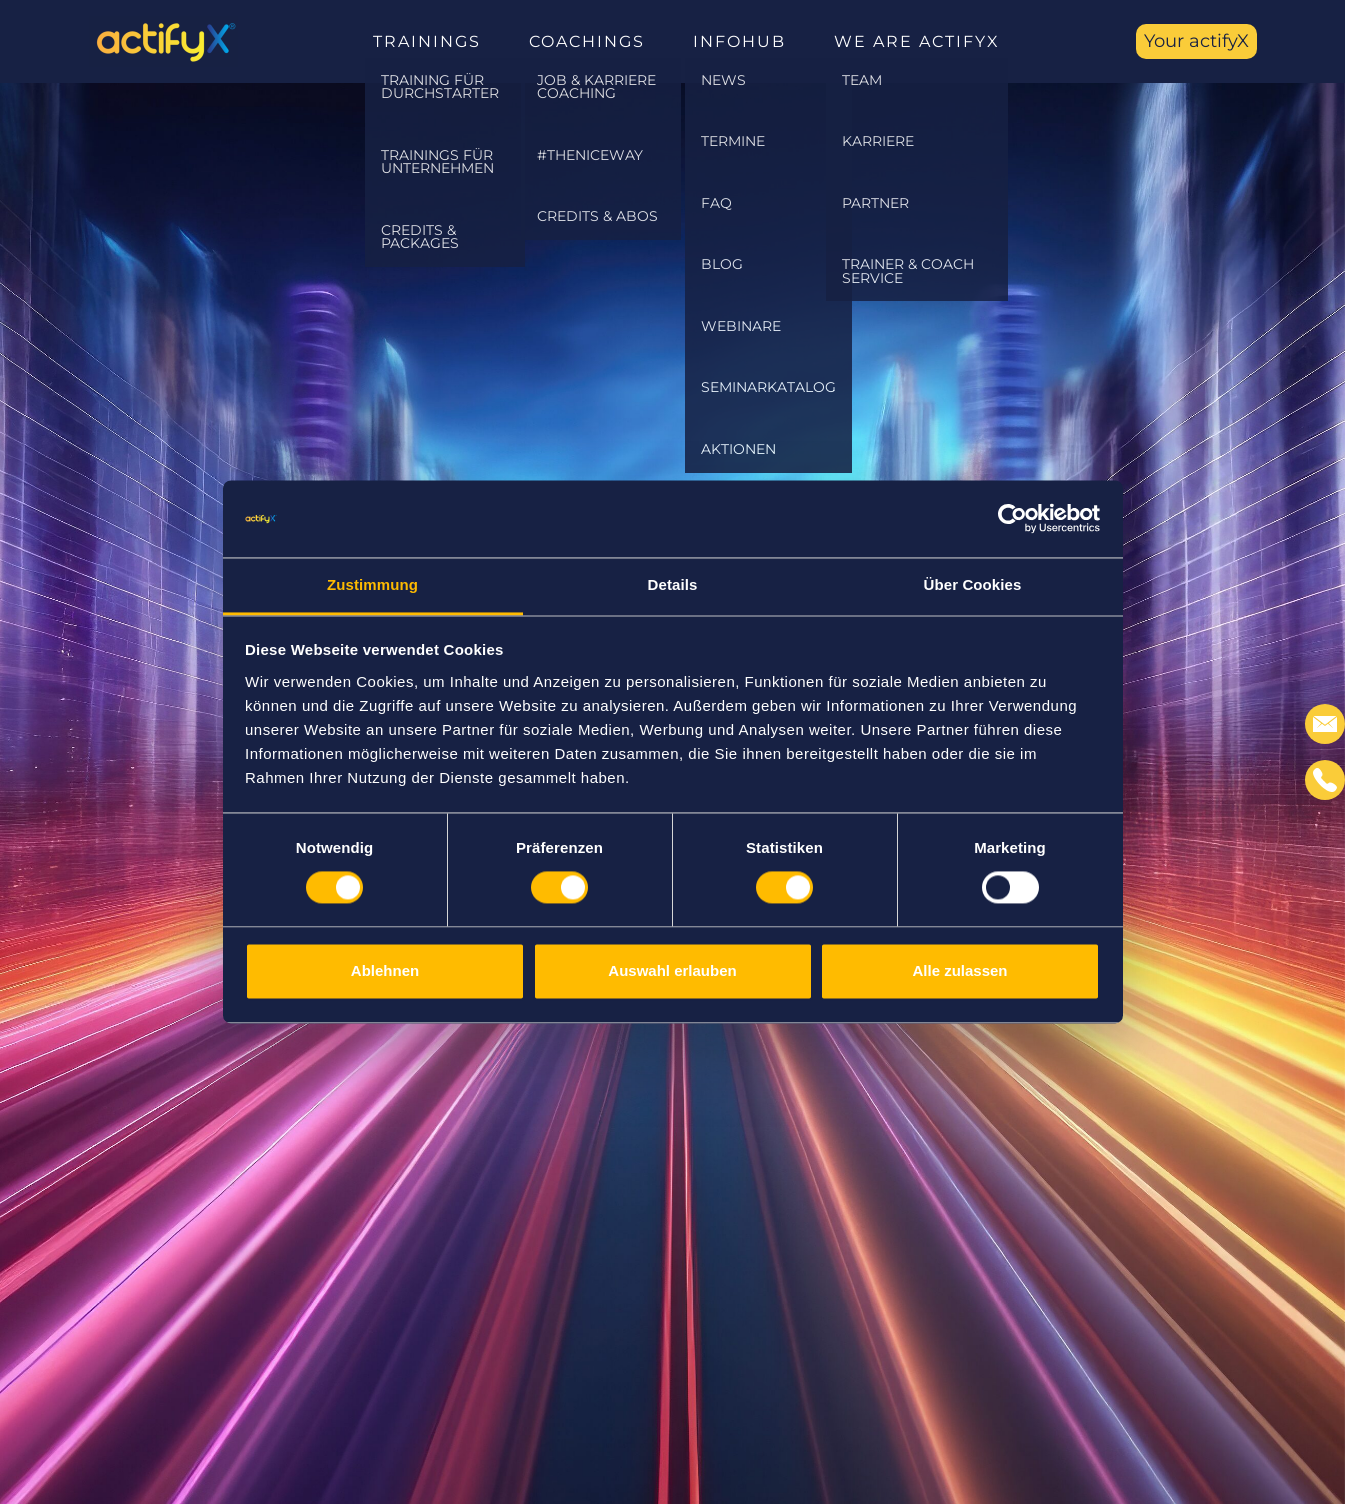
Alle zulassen (959, 970)
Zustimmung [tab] (372, 584)
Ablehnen (385, 970)
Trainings (427, 41)
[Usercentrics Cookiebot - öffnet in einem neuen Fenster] (1012, 519)
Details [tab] (673, 584)
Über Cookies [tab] (973, 584)
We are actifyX (917, 41)
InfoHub (739, 41)
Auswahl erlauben (672, 970)
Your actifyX (1196, 41)
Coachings (587, 41)
